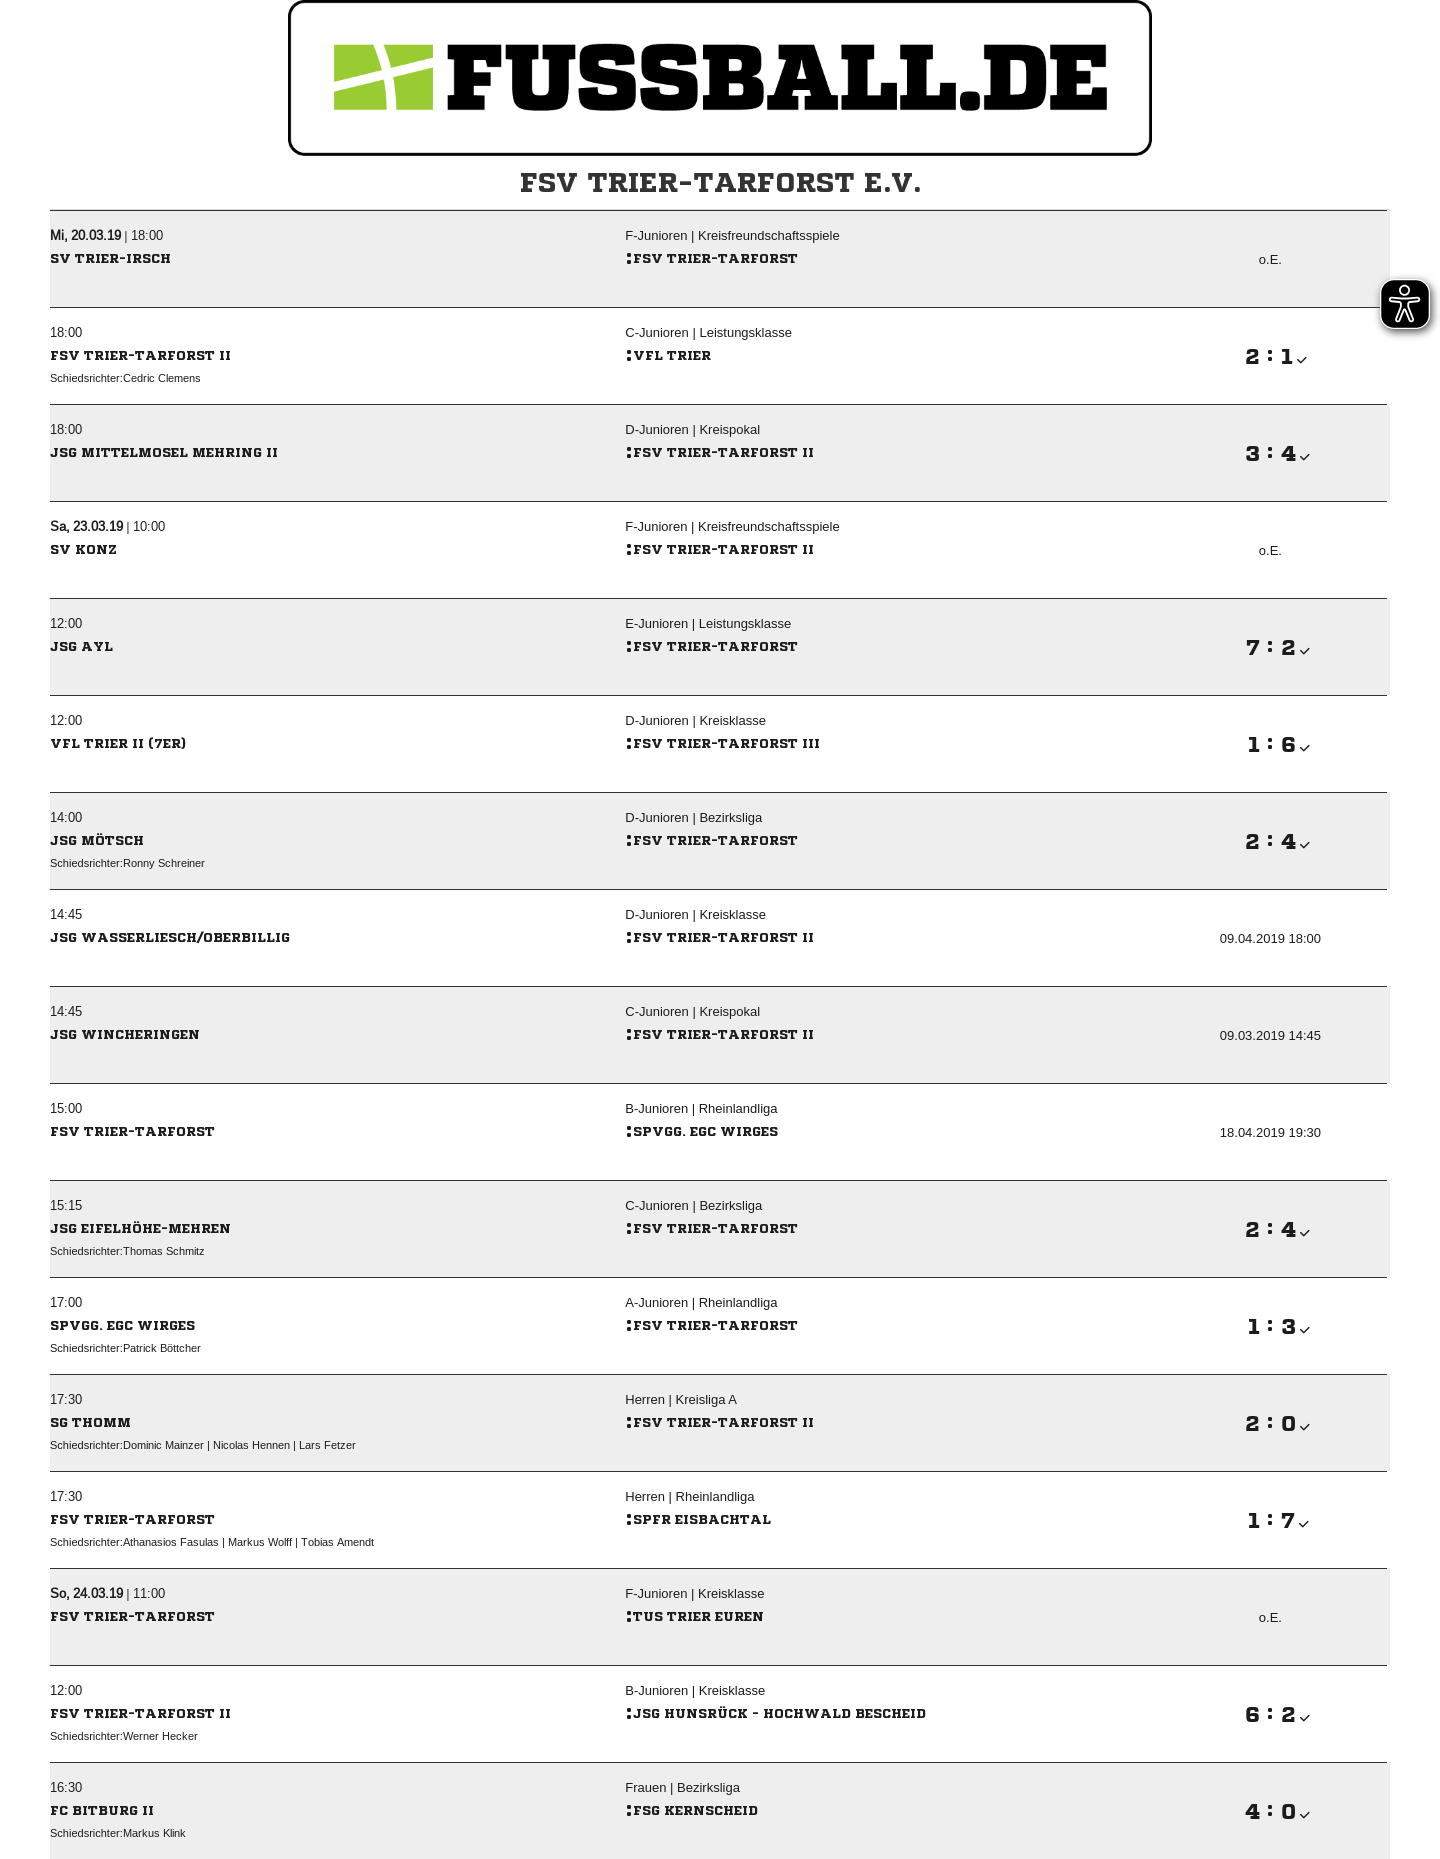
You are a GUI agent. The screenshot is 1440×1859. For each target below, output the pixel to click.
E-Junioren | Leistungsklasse (708, 623)
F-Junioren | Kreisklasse (694, 1593)
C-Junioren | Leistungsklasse (708, 332)
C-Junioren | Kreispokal (692, 1011)
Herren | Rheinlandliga (689, 1496)
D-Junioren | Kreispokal (692, 429)
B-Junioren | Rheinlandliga (701, 1108)
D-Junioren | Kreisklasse (695, 720)
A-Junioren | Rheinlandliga (701, 1302)
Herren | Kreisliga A (681, 1399)
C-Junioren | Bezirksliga (693, 1205)
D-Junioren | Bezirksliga (693, 817)
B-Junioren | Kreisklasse (695, 1690)
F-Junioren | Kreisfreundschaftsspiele (732, 235)
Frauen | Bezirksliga (682, 1787)
